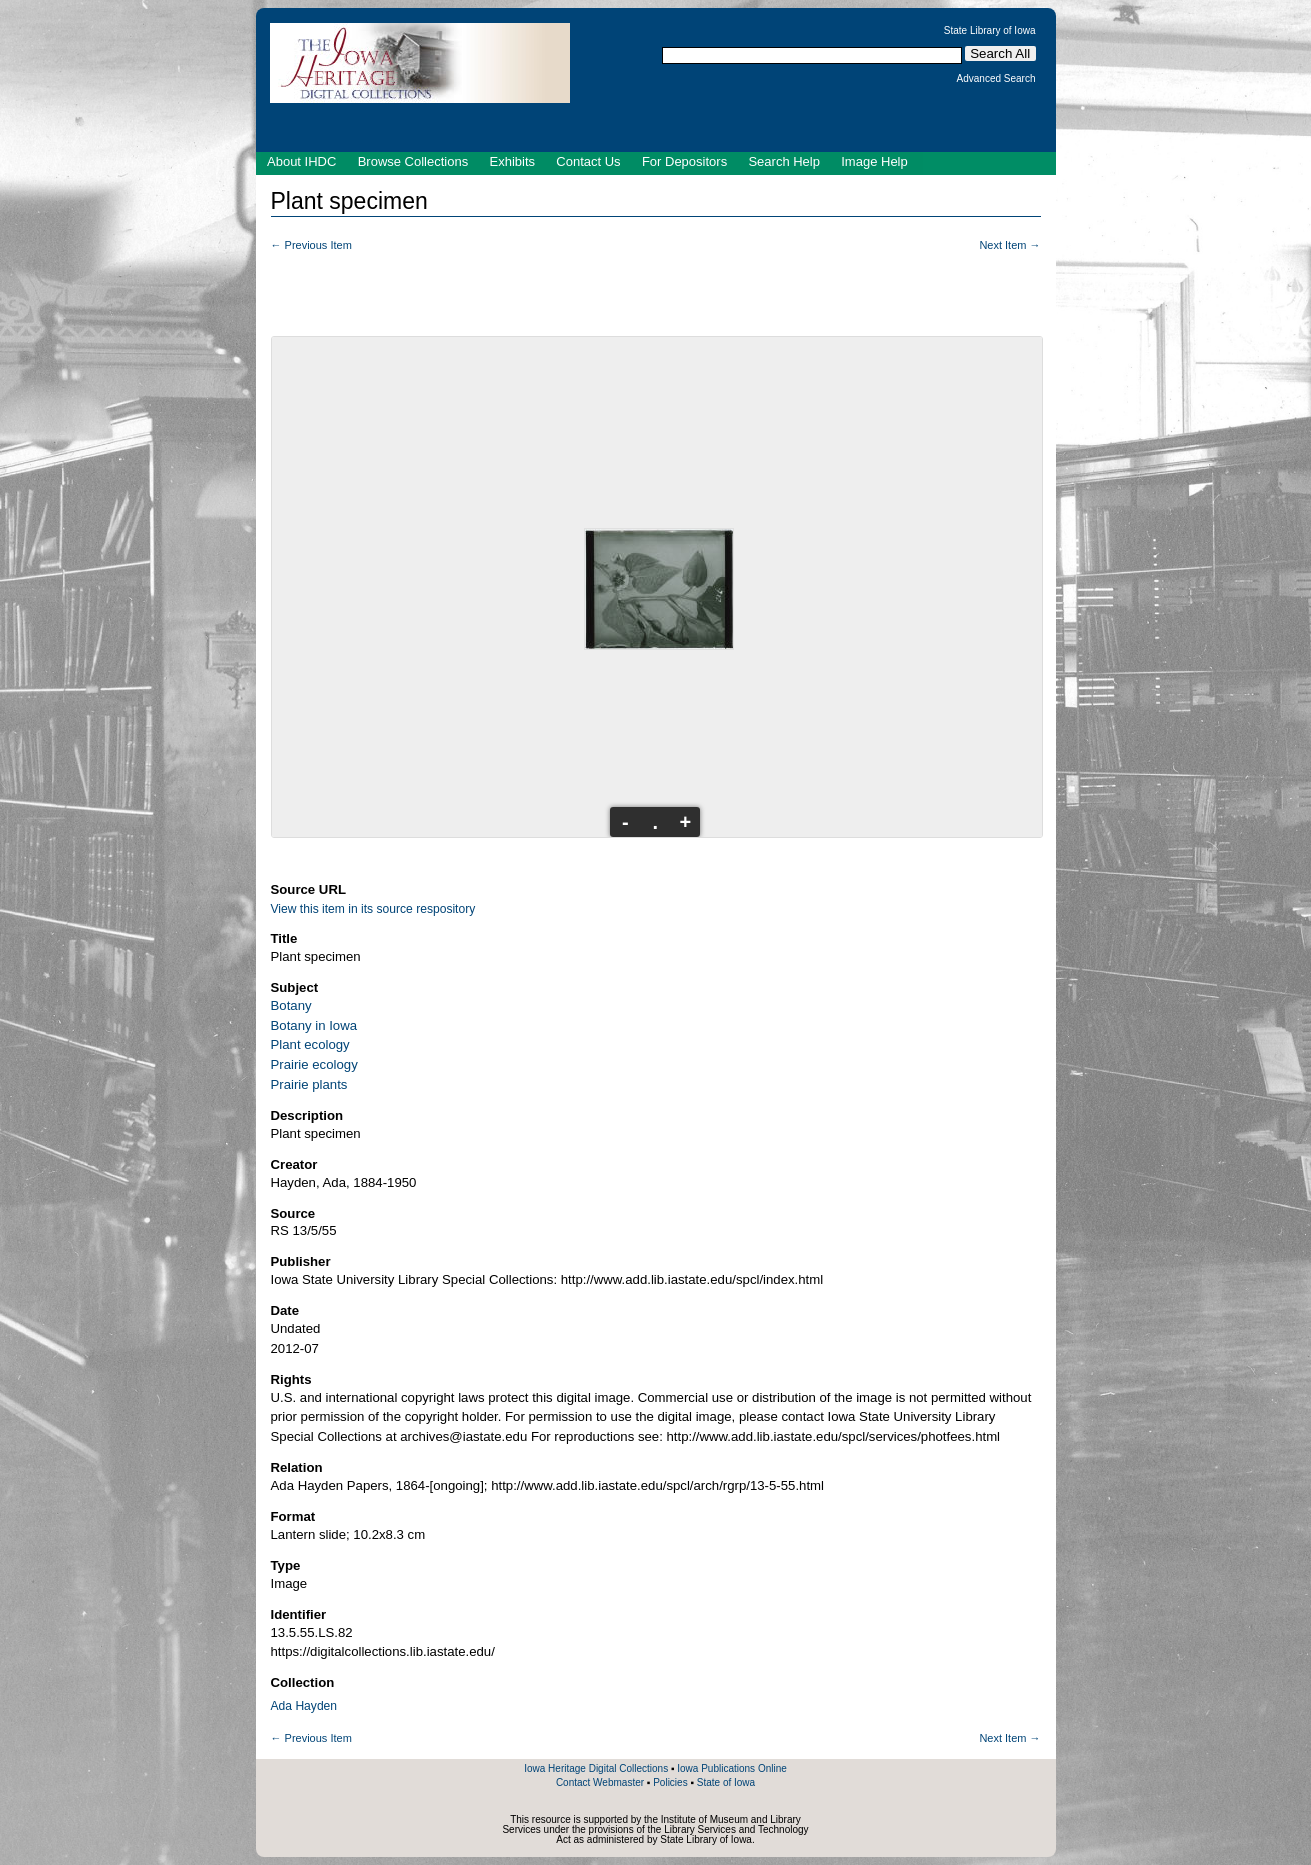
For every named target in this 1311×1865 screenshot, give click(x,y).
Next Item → (1009, 245)
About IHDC (301, 161)
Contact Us (588, 161)
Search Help (784, 161)
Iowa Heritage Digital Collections (596, 1768)
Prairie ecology (314, 1064)
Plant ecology (310, 1044)
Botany (291, 1005)
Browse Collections (413, 161)
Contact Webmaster (600, 1782)
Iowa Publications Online (732, 1768)
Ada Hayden (304, 1706)
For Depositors (684, 161)
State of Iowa (726, 1782)
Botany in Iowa (314, 1025)
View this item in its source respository (373, 909)
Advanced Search (996, 79)
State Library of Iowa (990, 31)
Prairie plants (309, 1084)
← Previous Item (311, 245)
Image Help (874, 161)
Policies (670, 1782)
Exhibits (512, 161)
